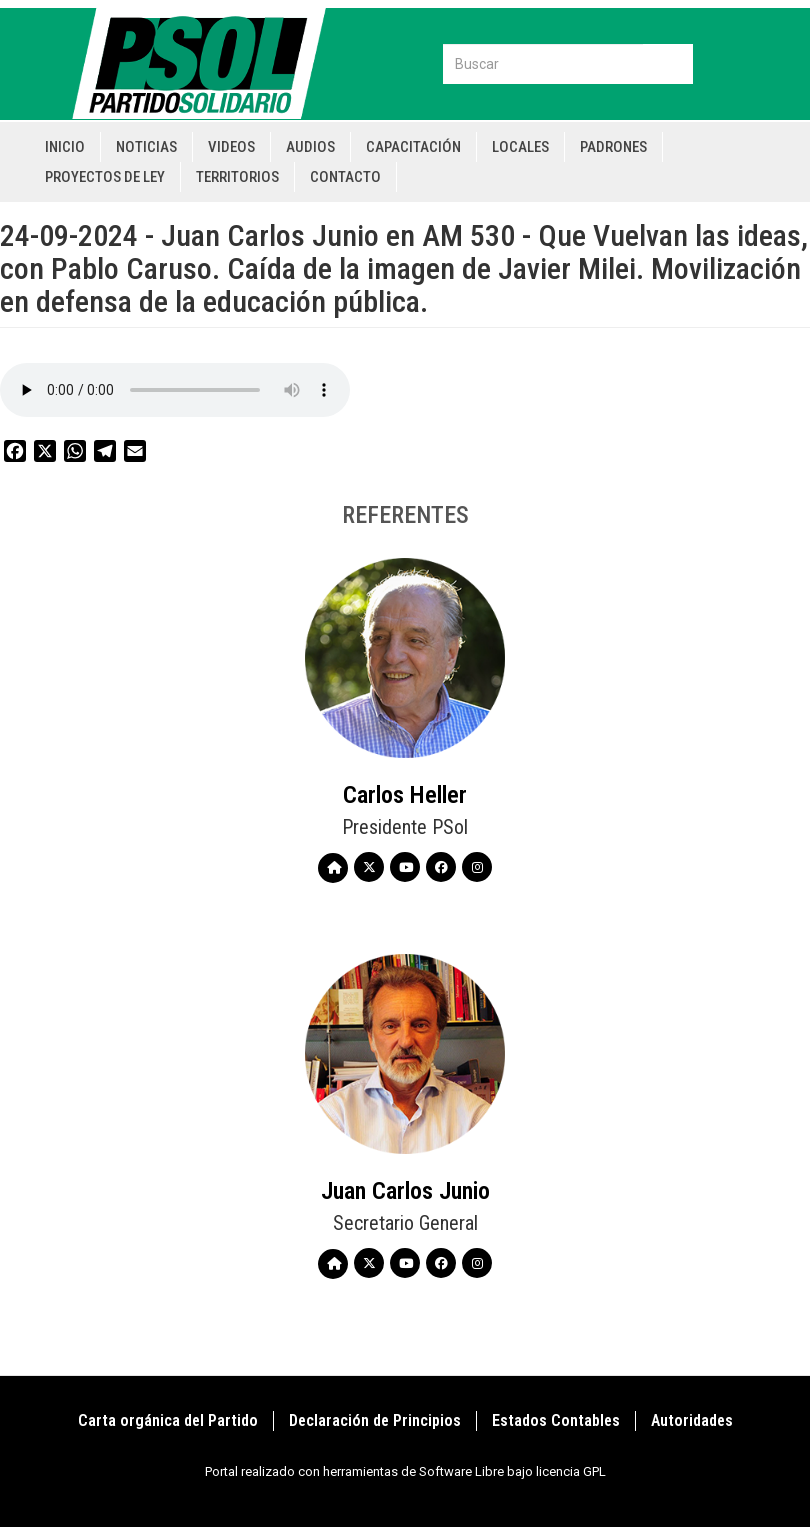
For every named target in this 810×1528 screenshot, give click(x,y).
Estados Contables (556, 1420)
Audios (310, 147)
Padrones (613, 147)
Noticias (146, 147)
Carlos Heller (405, 795)
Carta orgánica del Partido (168, 1420)
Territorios (237, 177)
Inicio (65, 147)
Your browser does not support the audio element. (175, 390)
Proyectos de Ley (105, 177)
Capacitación (413, 147)
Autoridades (692, 1420)
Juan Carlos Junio (405, 1191)
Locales (520, 147)
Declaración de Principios (375, 1420)
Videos (231, 147)
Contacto (345, 177)
